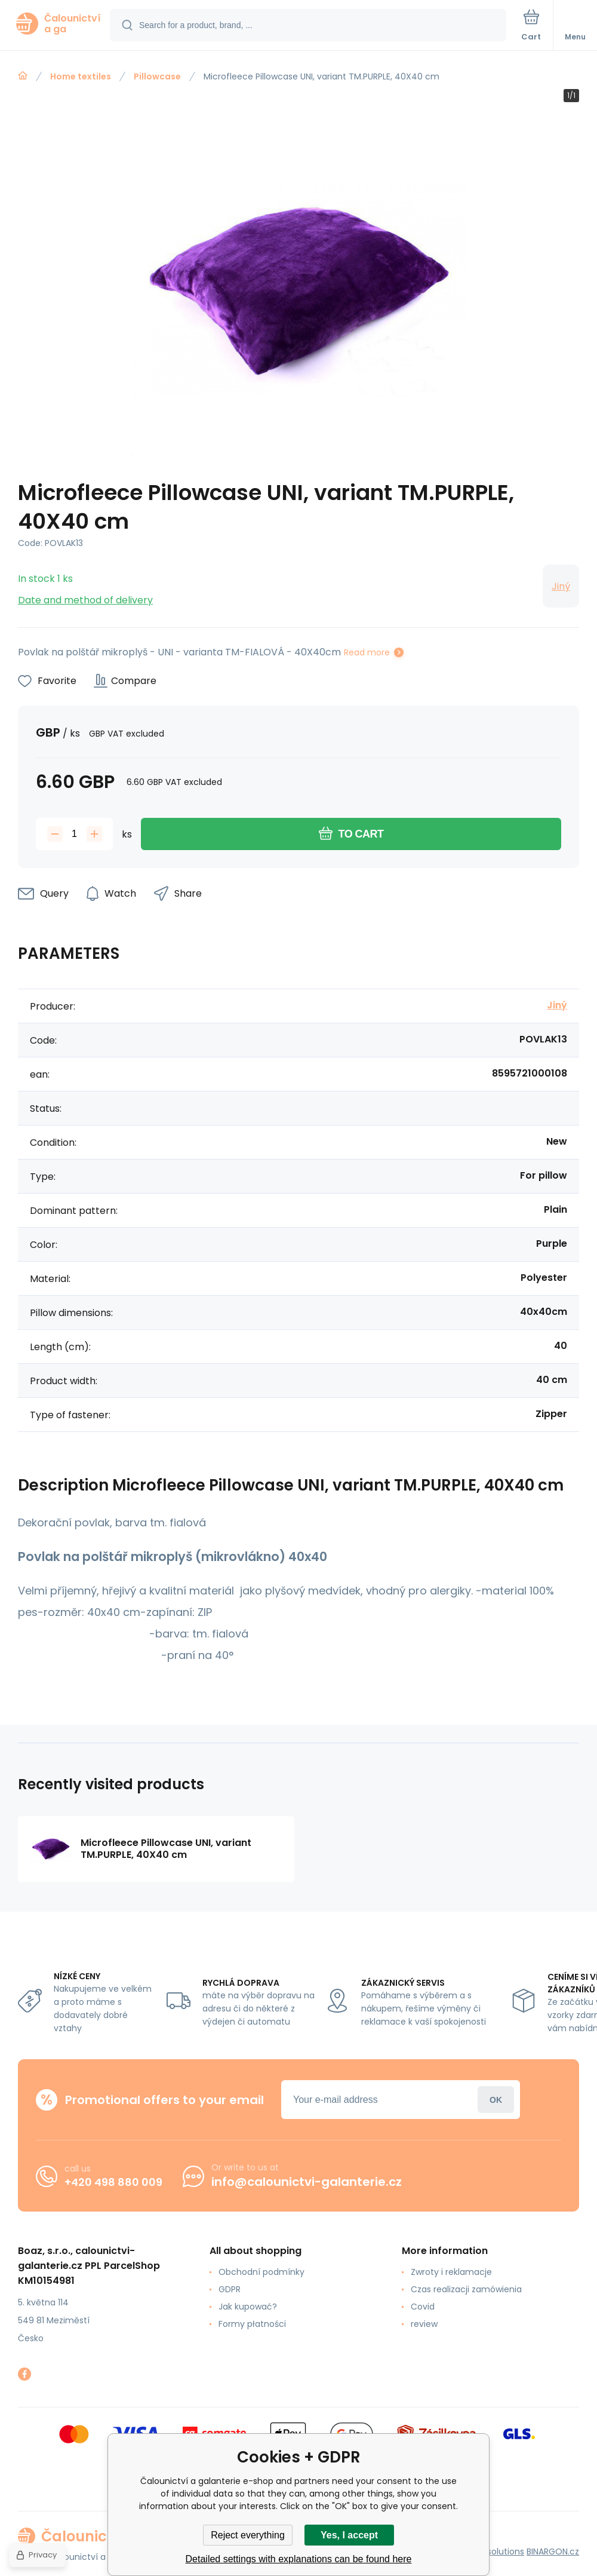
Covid (423, 2307)
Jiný (561, 586)
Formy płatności (252, 2324)
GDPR (230, 2289)
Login (496, 2099)
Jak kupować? (248, 2307)
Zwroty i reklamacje (451, 2272)
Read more (367, 652)
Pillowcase (157, 76)
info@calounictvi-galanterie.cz (306, 2181)
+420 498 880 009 (113, 2182)
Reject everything (248, 2535)
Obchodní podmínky (261, 2272)
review (424, 2324)
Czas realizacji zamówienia (466, 2289)
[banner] (55, 24)
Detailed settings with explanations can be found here (299, 2559)
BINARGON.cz (553, 2551)
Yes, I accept (349, 2535)
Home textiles (80, 76)
